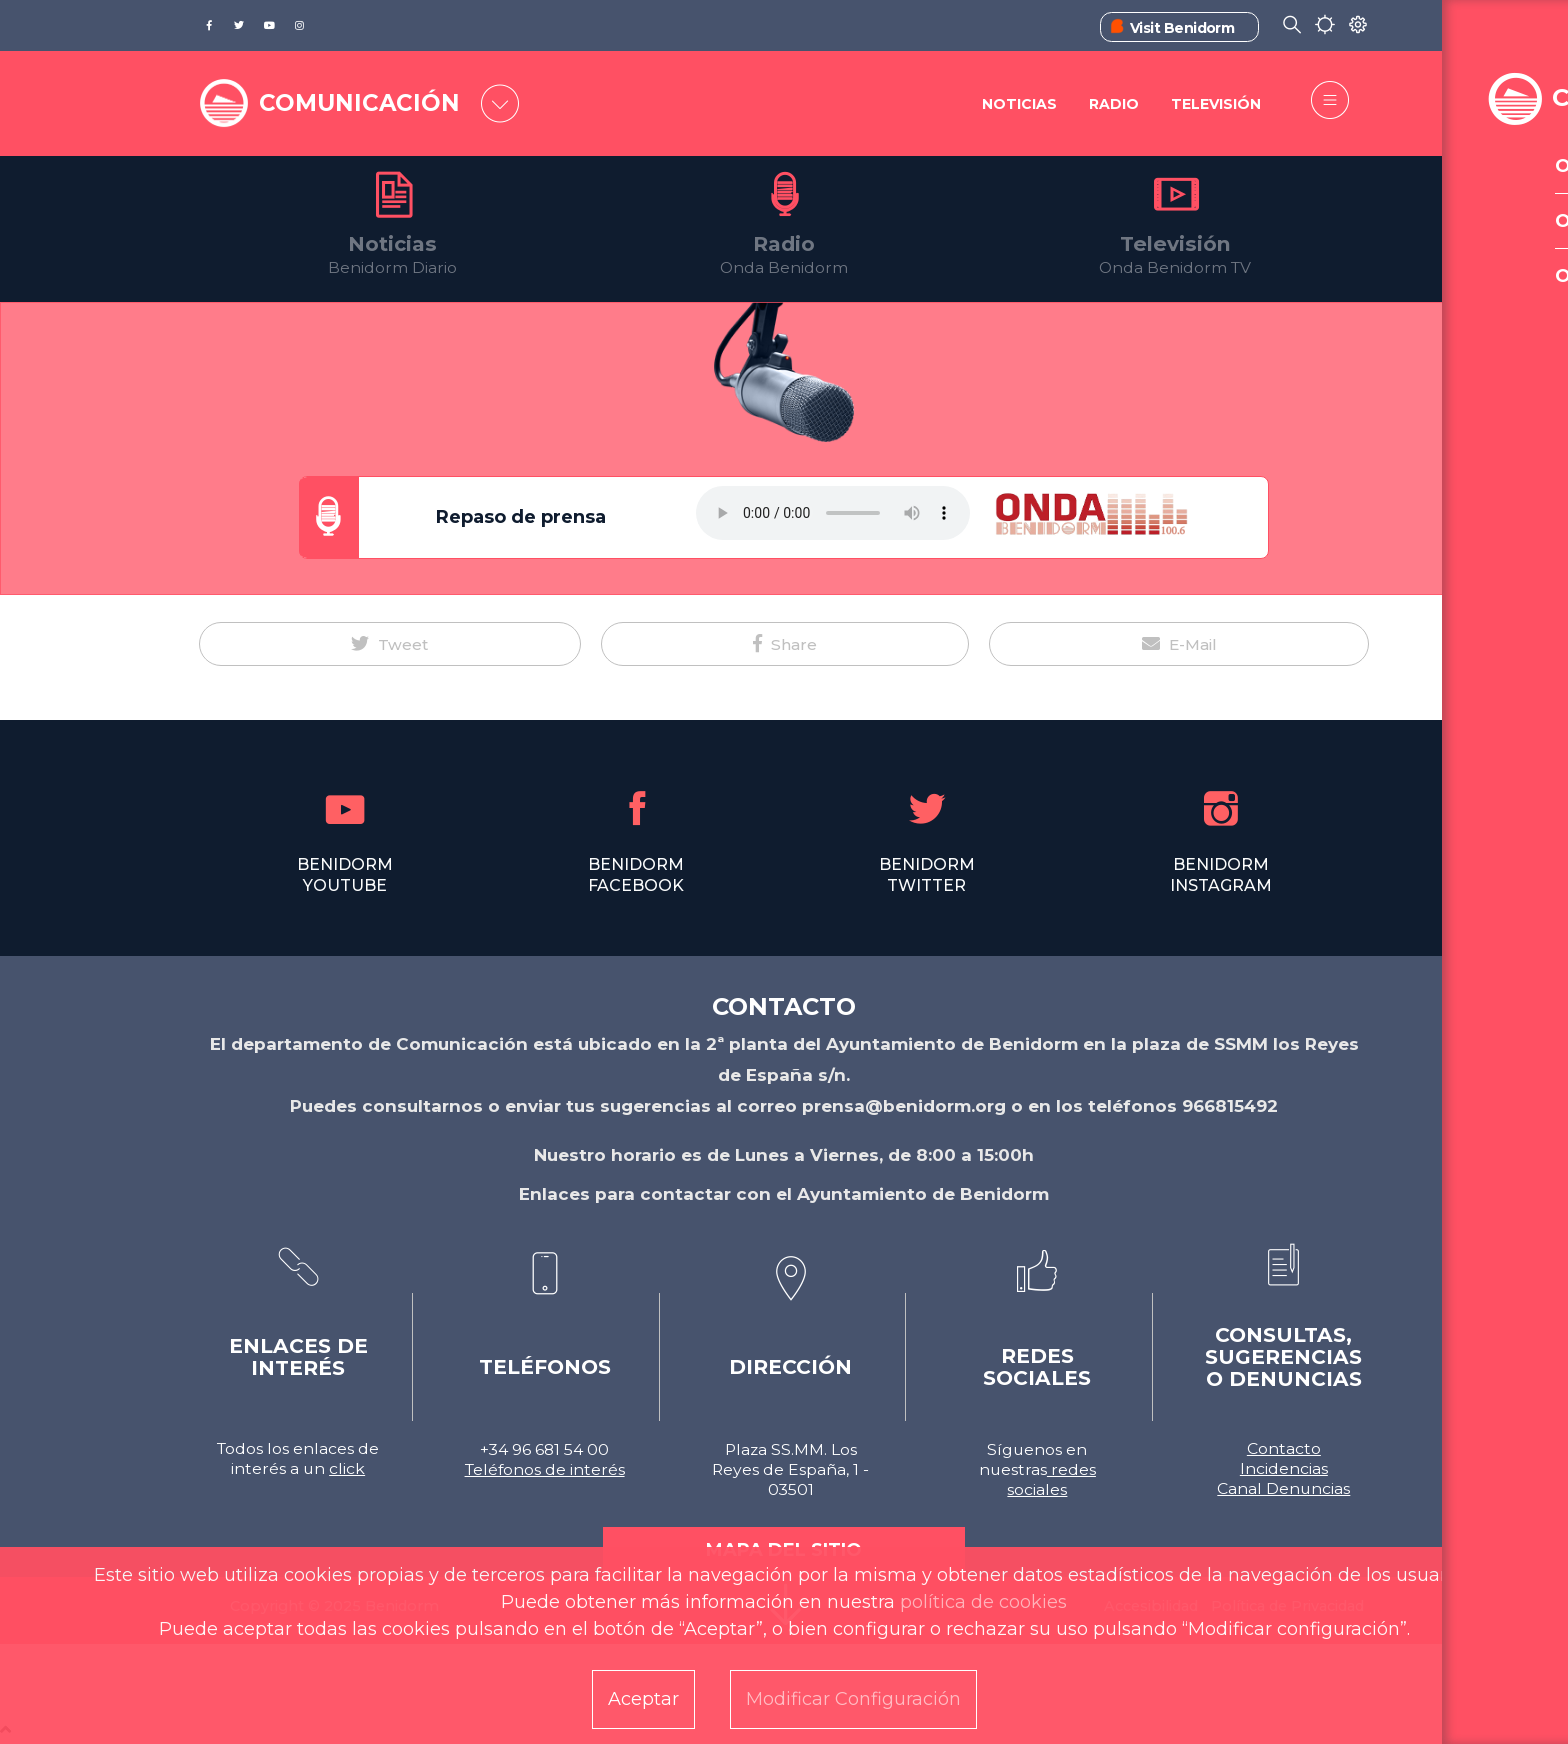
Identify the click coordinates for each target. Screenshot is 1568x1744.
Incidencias (1284, 1468)
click (347, 1468)
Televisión (1216, 105)
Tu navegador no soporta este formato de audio (833, 513)
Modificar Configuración (853, 1699)
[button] (390, 644)
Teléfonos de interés (545, 1469)
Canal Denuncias (1283, 1488)
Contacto (1284, 1448)
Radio (1113, 105)
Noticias (1017, 105)
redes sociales (1051, 1479)
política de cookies (983, 1602)
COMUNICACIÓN (366, 102)
